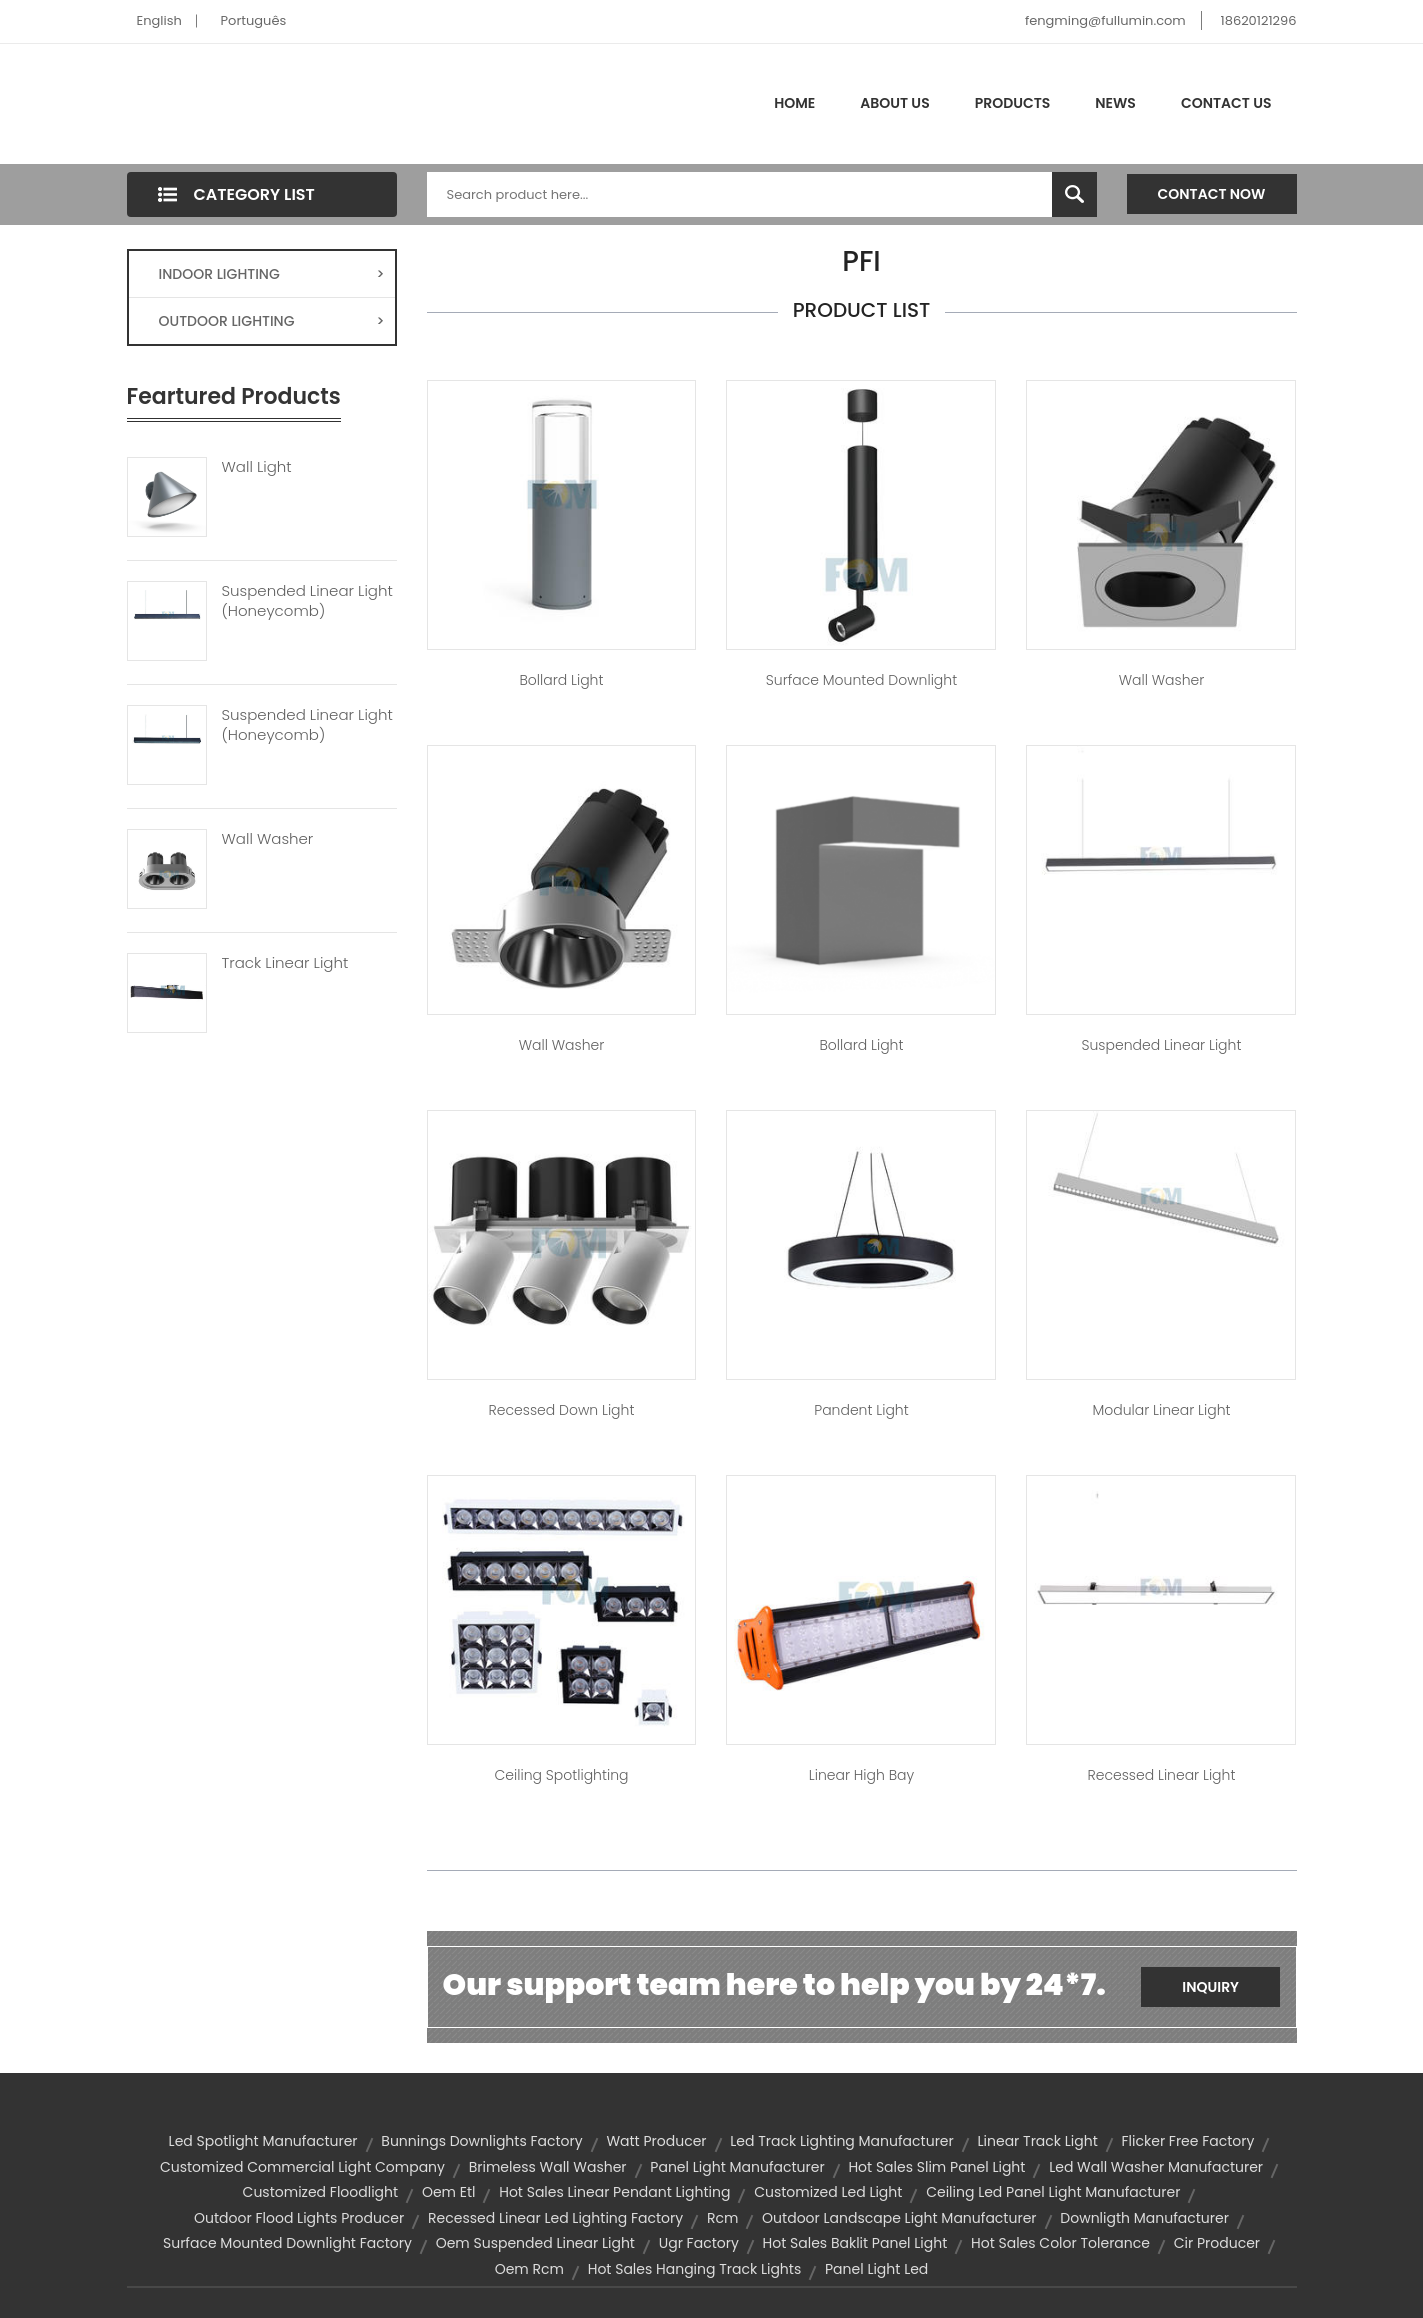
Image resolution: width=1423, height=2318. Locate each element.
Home (794, 103)
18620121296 (1259, 20)
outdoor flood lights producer (299, 2218)
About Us (894, 103)
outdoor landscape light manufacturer (899, 2218)
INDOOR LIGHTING (272, 274)
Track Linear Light (285, 963)
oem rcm (529, 2269)
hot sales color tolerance (1060, 2243)
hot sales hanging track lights (695, 2269)
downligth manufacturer (1144, 2218)
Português (254, 20)
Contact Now (1212, 194)
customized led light (828, 2192)
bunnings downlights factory (481, 2141)
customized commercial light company (302, 2167)
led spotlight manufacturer (263, 2141)
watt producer (656, 2141)
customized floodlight (321, 2192)
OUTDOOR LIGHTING (272, 321)
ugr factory (699, 2243)
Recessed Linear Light (1162, 1775)
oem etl (449, 2192)
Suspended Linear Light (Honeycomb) (307, 601)
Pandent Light (861, 1410)
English (159, 20)
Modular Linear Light (1161, 1410)
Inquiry (1210, 1987)
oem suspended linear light (535, 2243)
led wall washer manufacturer (1156, 2167)
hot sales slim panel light (936, 2167)
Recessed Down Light (562, 1410)
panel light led (876, 2269)
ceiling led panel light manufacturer (1053, 2192)
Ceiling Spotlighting (562, 1775)
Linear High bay (861, 1775)
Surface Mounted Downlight (861, 680)
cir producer (1217, 2243)
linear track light (1038, 2141)
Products (1013, 103)
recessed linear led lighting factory (555, 2218)
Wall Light (257, 467)
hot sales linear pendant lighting (614, 2192)
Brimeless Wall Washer (548, 2167)
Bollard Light (562, 680)
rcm (722, 2218)
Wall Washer (268, 839)
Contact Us (1226, 103)
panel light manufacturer (737, 2167)
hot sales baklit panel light (855, 2243)
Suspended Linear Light (1162, 1045)
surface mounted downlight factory (287, 2243)
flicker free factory (1188, 2141)
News (1115, 103)
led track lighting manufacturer (841, 2141)
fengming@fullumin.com (1105, 20)
